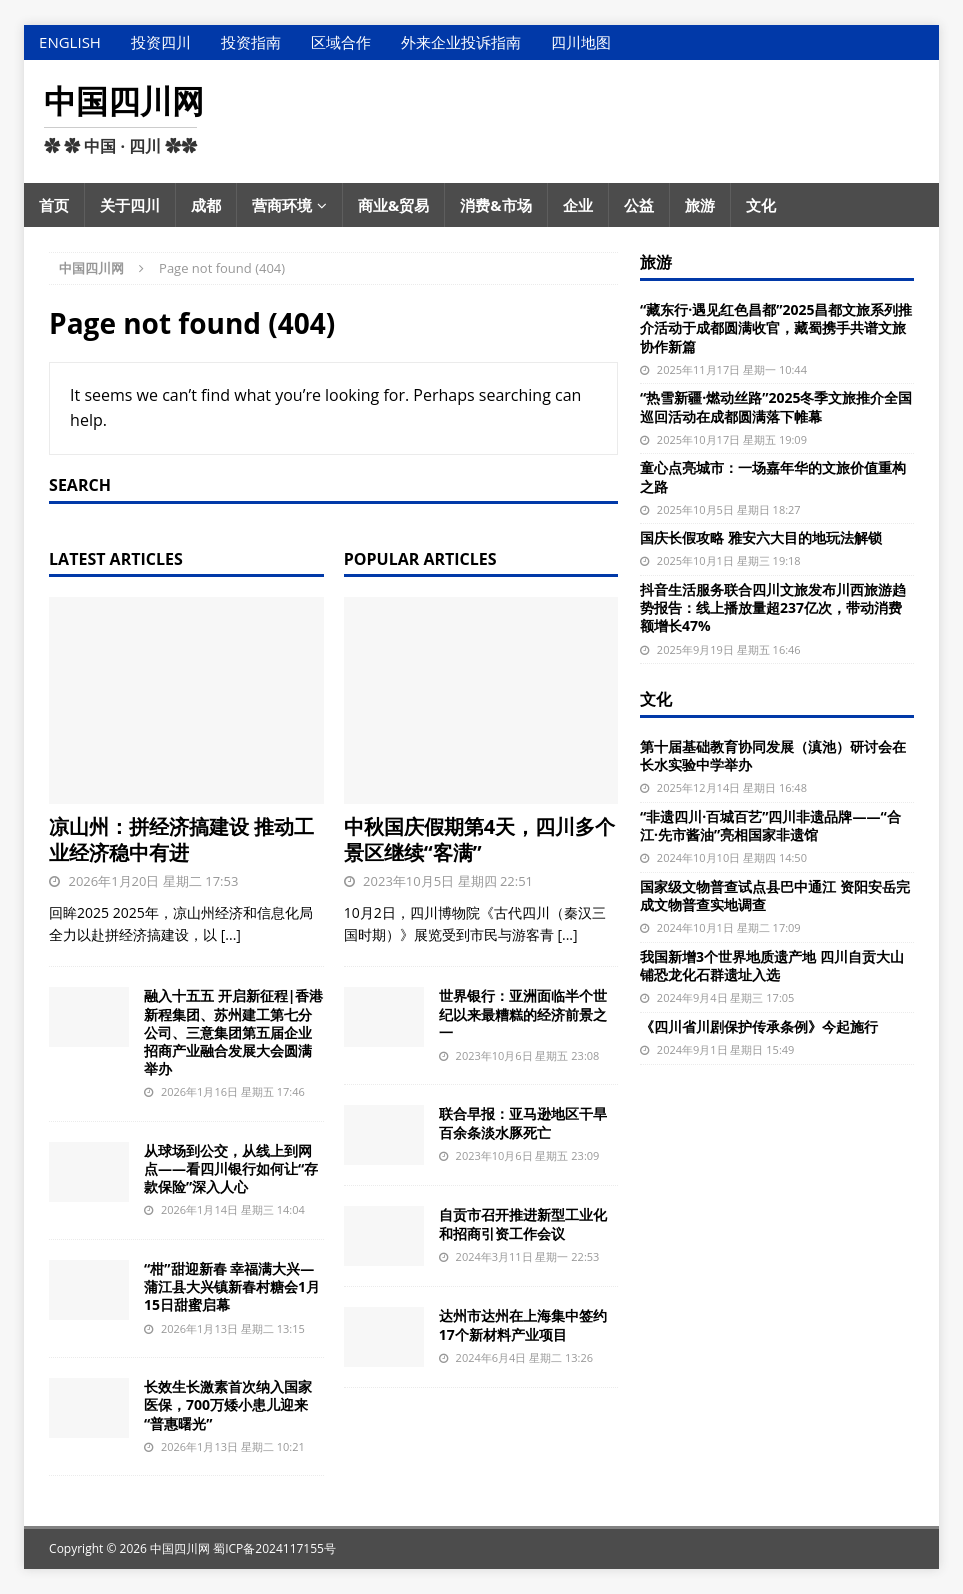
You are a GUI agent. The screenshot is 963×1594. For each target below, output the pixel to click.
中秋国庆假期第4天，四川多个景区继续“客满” (479, 839)
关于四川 (130, 205)
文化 (761, 205)
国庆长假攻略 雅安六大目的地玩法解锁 (761, 537)
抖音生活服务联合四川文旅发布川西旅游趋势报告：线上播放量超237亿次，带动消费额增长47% (773, 607)
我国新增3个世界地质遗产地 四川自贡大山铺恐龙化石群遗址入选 (772, 965)
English (70, 42)
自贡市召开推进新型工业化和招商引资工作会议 (523, 1223)
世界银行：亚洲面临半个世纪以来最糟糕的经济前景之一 (523, 1013)
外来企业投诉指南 (461, 42)
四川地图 (581, 42)
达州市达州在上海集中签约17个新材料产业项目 (523, 1324)
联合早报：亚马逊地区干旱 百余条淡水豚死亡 (523, 1122)
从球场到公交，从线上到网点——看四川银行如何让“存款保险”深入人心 (231, 1168)
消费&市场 (495, 205)
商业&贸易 (393, 205)
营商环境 (282, 205)
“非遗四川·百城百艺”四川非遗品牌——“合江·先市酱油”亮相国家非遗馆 (770, 825)
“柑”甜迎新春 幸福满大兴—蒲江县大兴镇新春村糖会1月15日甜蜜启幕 (232, 1286)
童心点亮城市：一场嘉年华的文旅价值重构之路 (773, 476)
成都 (206, 205)
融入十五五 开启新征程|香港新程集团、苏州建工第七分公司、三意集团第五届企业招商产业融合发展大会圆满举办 (233, 1032)
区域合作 (341, 42)
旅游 (700, 205)
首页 (54, 205)
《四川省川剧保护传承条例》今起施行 (759, 1026)
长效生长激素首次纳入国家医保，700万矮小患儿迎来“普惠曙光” (228, 1404)
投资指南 (251, 42)
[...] (231, 934)
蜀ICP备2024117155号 (274, 1548)
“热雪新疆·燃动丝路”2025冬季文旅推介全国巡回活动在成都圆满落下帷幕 (776, 406)
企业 (578, 205)
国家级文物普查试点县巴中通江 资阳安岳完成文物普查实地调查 (775, 895)
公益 (639, 205)
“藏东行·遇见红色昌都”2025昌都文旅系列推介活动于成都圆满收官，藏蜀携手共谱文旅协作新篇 (776, 327)
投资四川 (161, 42)
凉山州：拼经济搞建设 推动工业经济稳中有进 (181, 839)
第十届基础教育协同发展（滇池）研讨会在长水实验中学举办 (773, 755)
